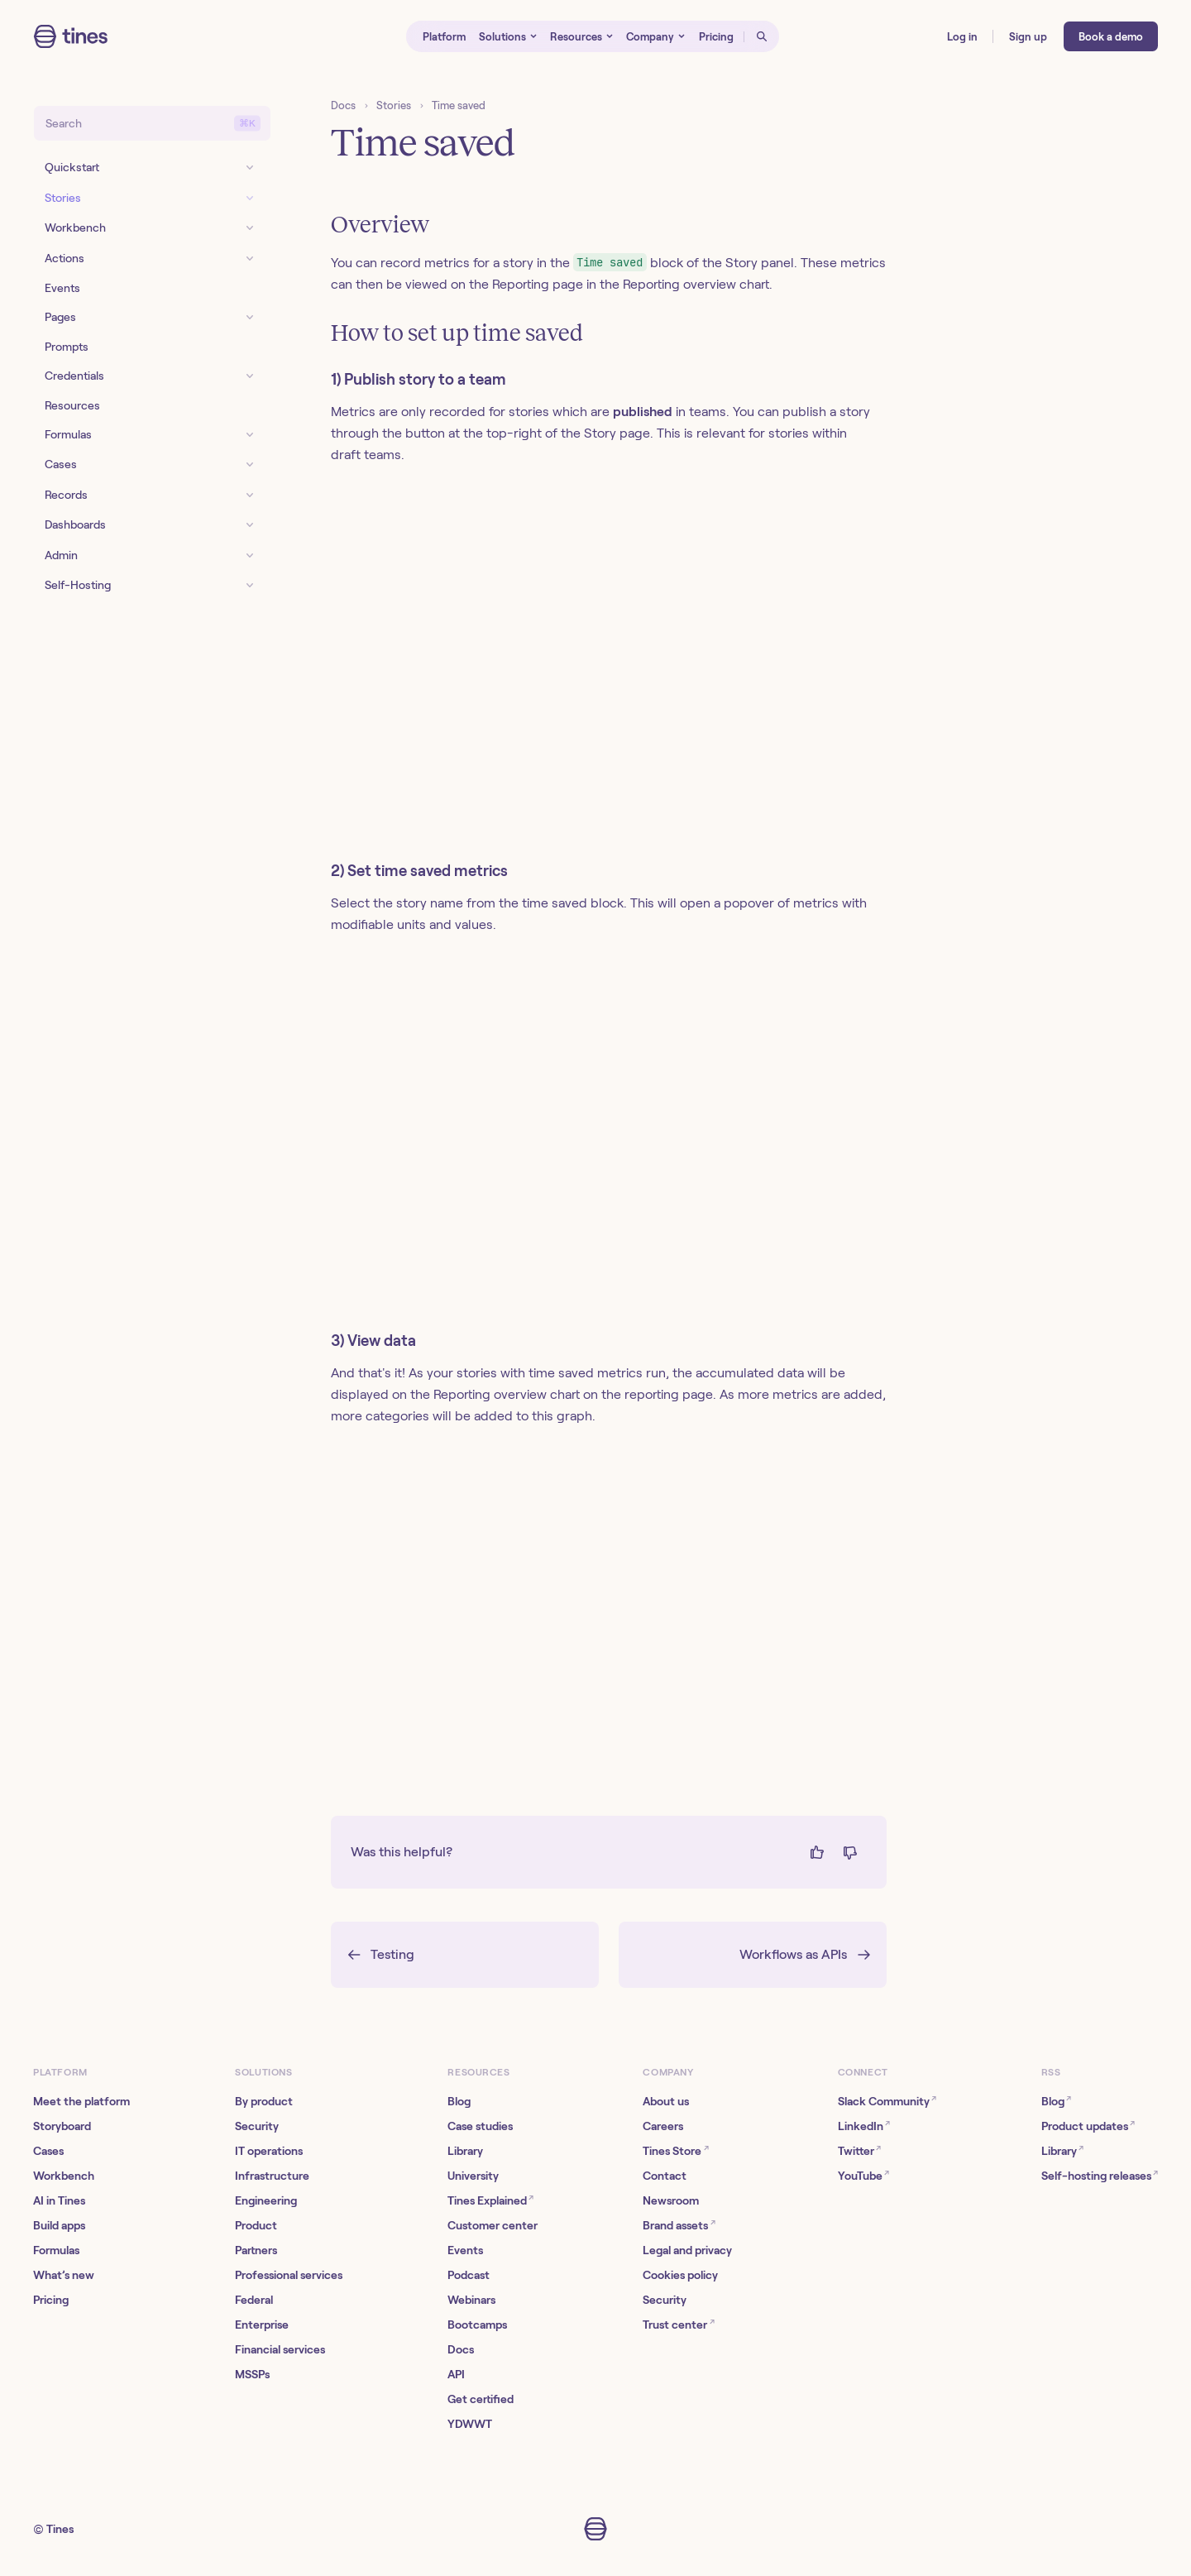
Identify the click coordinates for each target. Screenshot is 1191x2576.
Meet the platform (81, 2101)
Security (257, 2126)
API (456, 2374)
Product (256, 2225)
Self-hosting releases (1099, 2174)
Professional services (288, 2275)
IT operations (269, 2150)
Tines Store (675, 2150)
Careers (663, 2126)
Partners (256, 2250)
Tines (60, 2528)
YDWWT (469, 2423)
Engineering (266, 2200)
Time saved (458, 105)
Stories (393, 105)
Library (465, 2150)
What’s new (63, 2275)
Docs (343, 105)
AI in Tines (59, 2200)
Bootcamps (477, 2324)
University (473, 2175)
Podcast (468, 2275)
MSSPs (252, 2374)
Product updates (1088, 2125)
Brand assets (679, 2224)
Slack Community (887, 2100)
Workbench (63, 2175)
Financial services (280, 2349)
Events (465, 2250)
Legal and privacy (687, 2250)
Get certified (480, 2399)
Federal (254, 2299)
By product (264, 2101)
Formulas (56, 2250)
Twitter (859, 2150)
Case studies (480, 2126)
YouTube (863, 2174)
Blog (459, 2101)
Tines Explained (490, 2199)
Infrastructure (272, 2175)
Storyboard (62, 2126)
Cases (48, 2150)
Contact (664, 2175)
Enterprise (262, 2324)
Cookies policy (680, 2275)
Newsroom (671, 2200)
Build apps (59, 2225)
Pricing (51, 2299)
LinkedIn (864, 2125)
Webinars (471, 2299)
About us (666, 2101)
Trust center (678, 2323)
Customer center (492, 2225)
